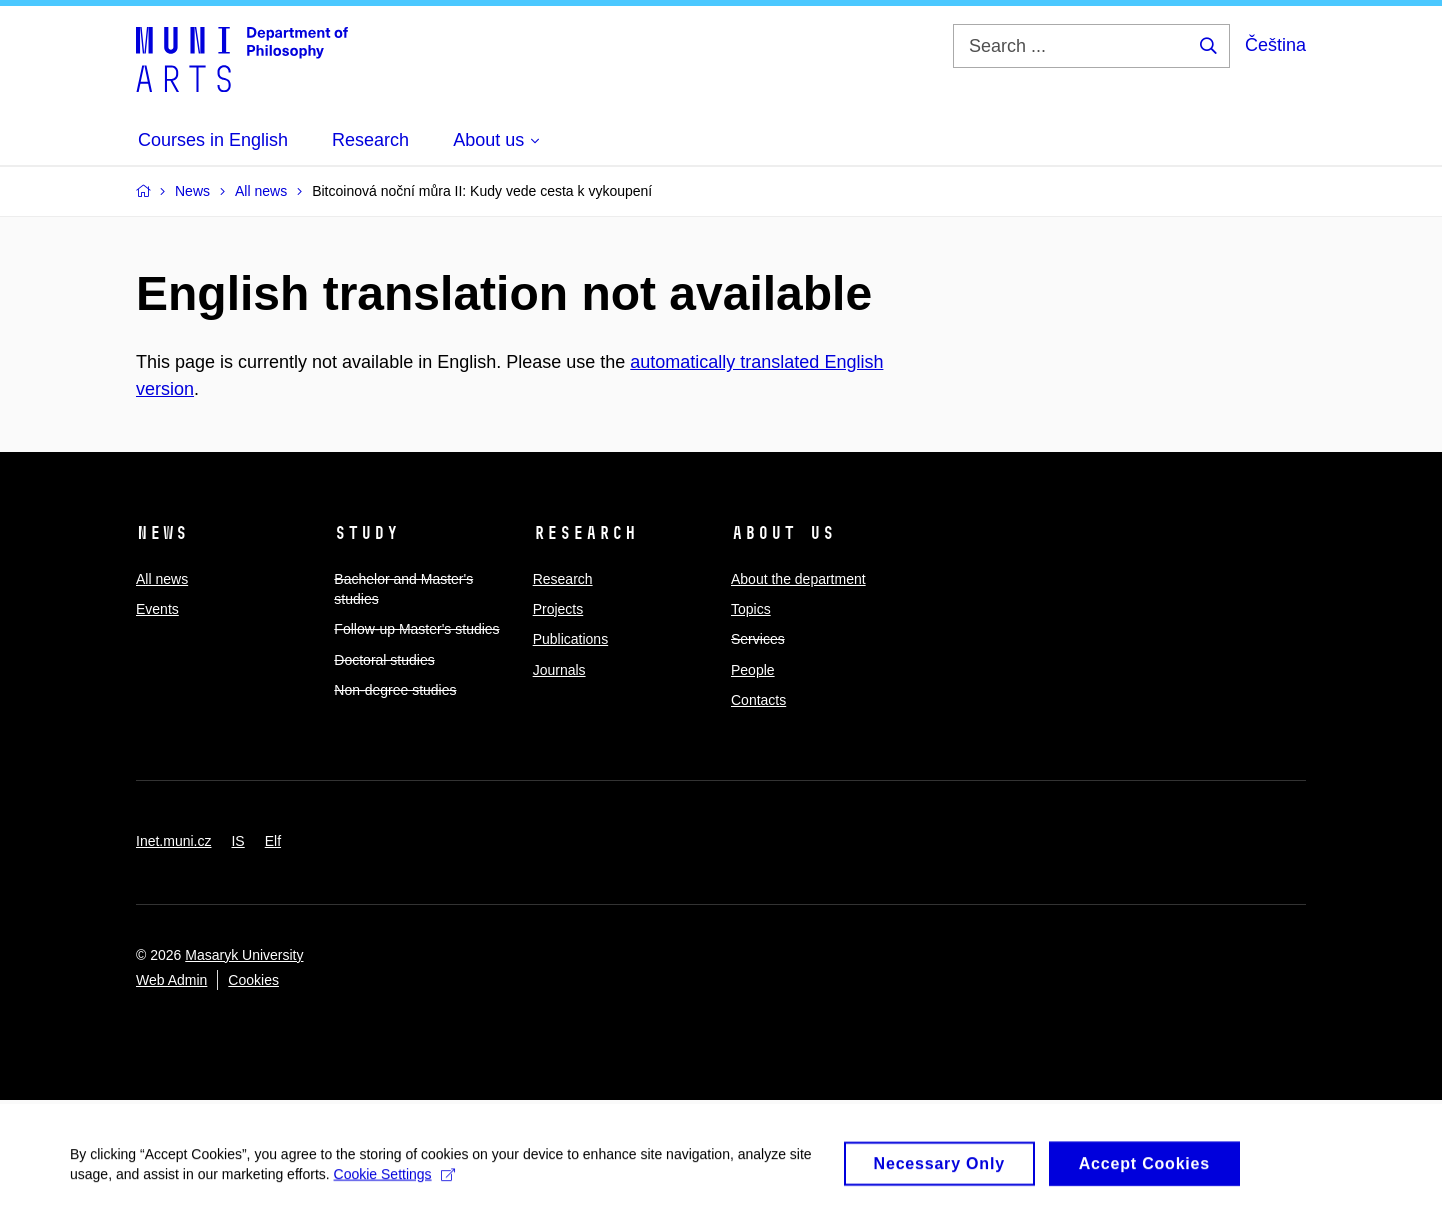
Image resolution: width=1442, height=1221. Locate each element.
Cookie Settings (394, 1181)
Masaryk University (244, 955)
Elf (273, 841)
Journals (559, 670)
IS (237, 841)
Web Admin (171, 980)
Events (157, 609)
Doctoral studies (384, 660)
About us (783, 533)
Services (758, 639)
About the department (798, 579)
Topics (751, 609)
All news (162, 579)
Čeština (1275, 45)
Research (585, 533)
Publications (571, 639)
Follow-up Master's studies (416, 629)
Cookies (253, 980)
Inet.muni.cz (173, 841)
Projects (558, 609)
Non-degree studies (395, 690)
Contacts (758, 700)
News (162, 533)
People (753, 670)
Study (366, 533)
